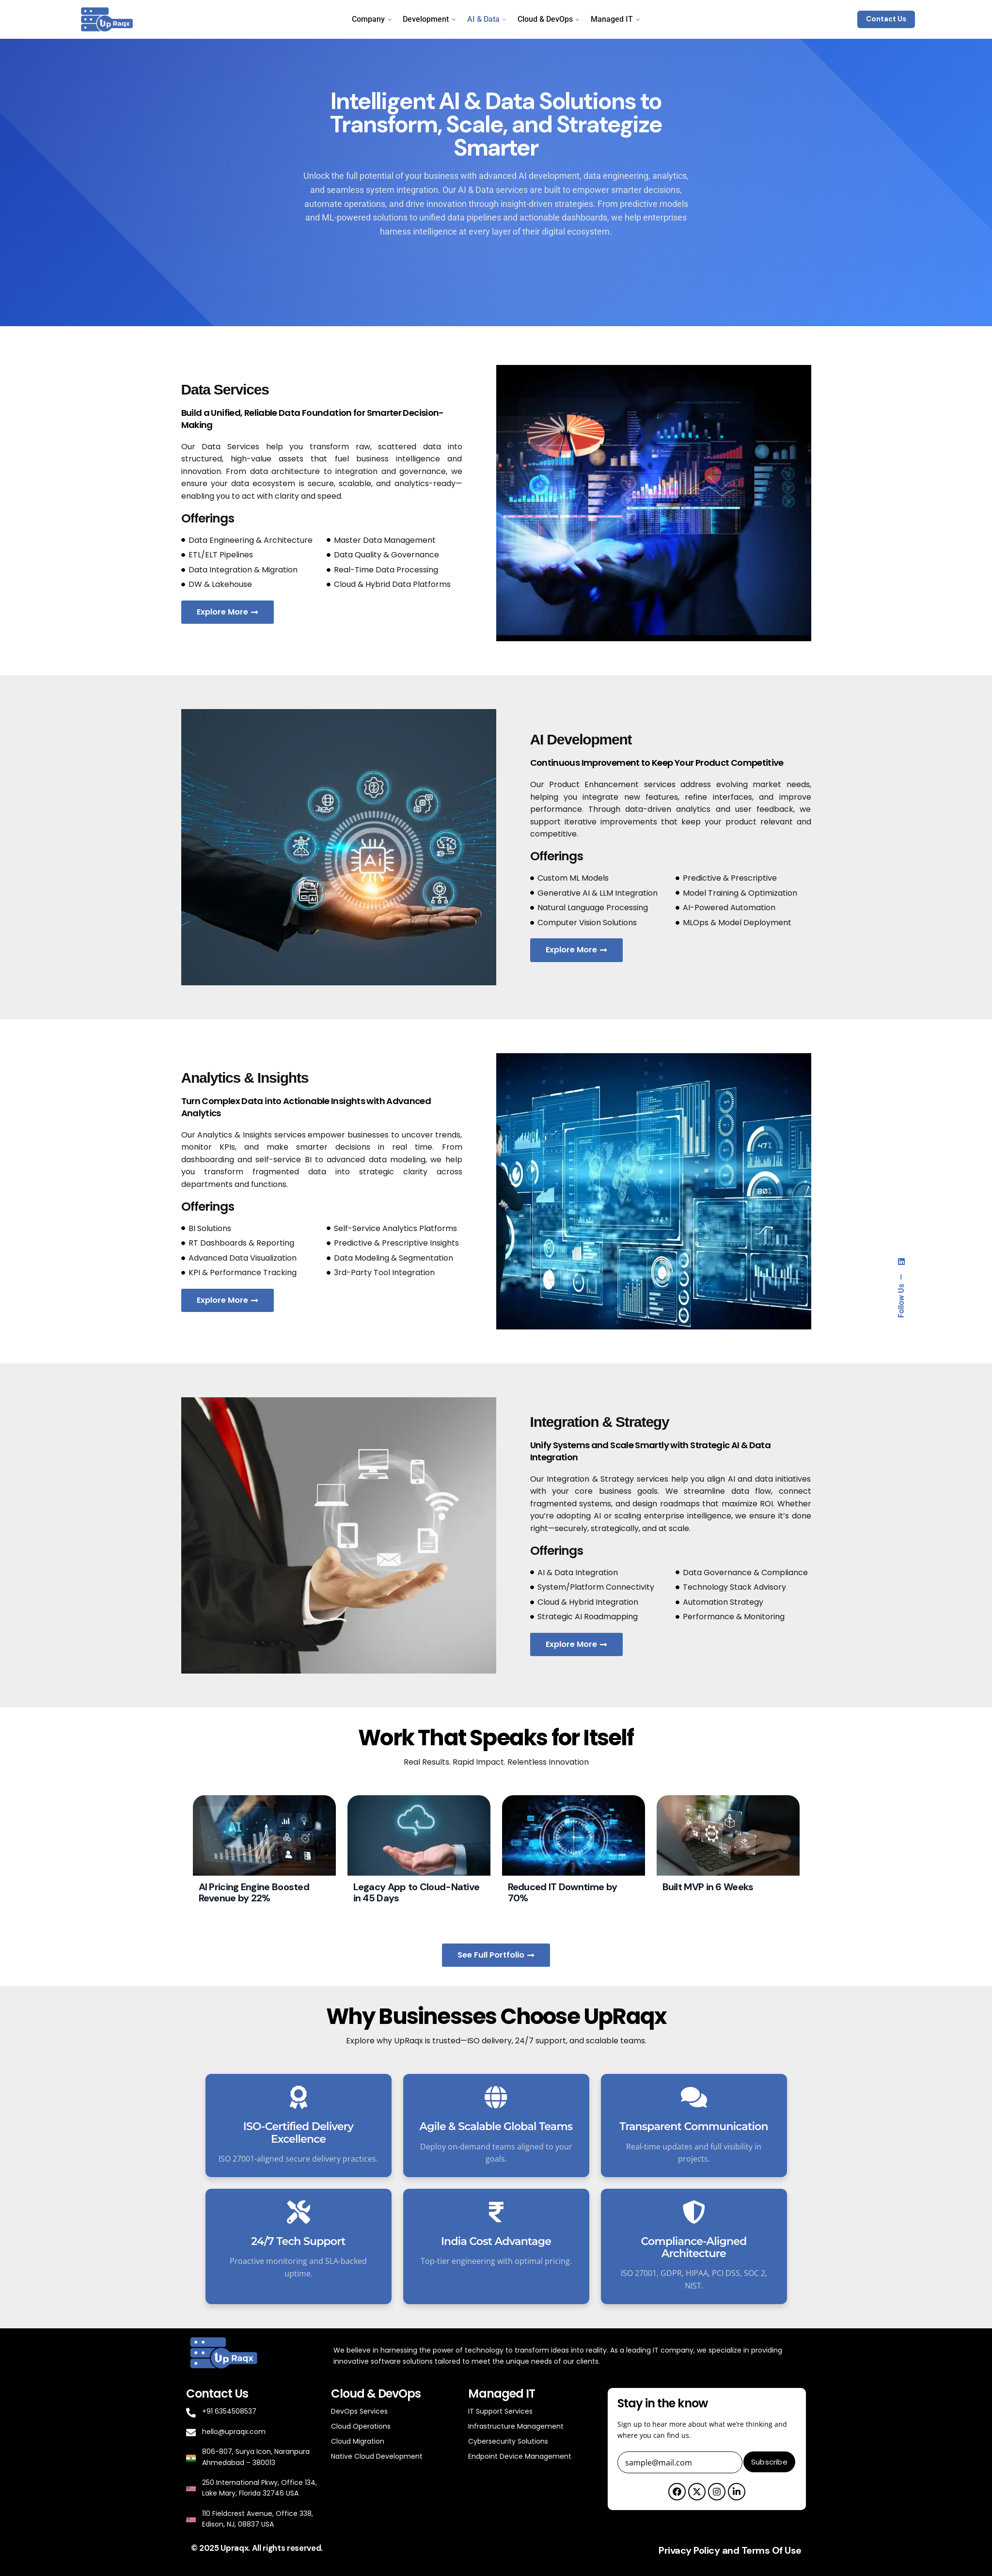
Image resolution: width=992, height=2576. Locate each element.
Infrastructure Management (516, 2426)
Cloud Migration (357, 2441)
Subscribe (769, 2462)
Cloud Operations (361, 2426)
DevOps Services (359, 2411)
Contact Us (886, 19)
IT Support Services (500, 2411)
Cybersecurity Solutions (508, 2441)
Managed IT (501, 2394)
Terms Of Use (771, 2550)
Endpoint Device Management (519, 2456)
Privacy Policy (689, 2550)
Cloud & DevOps (376, 2394)
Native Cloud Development (377, 2456)
